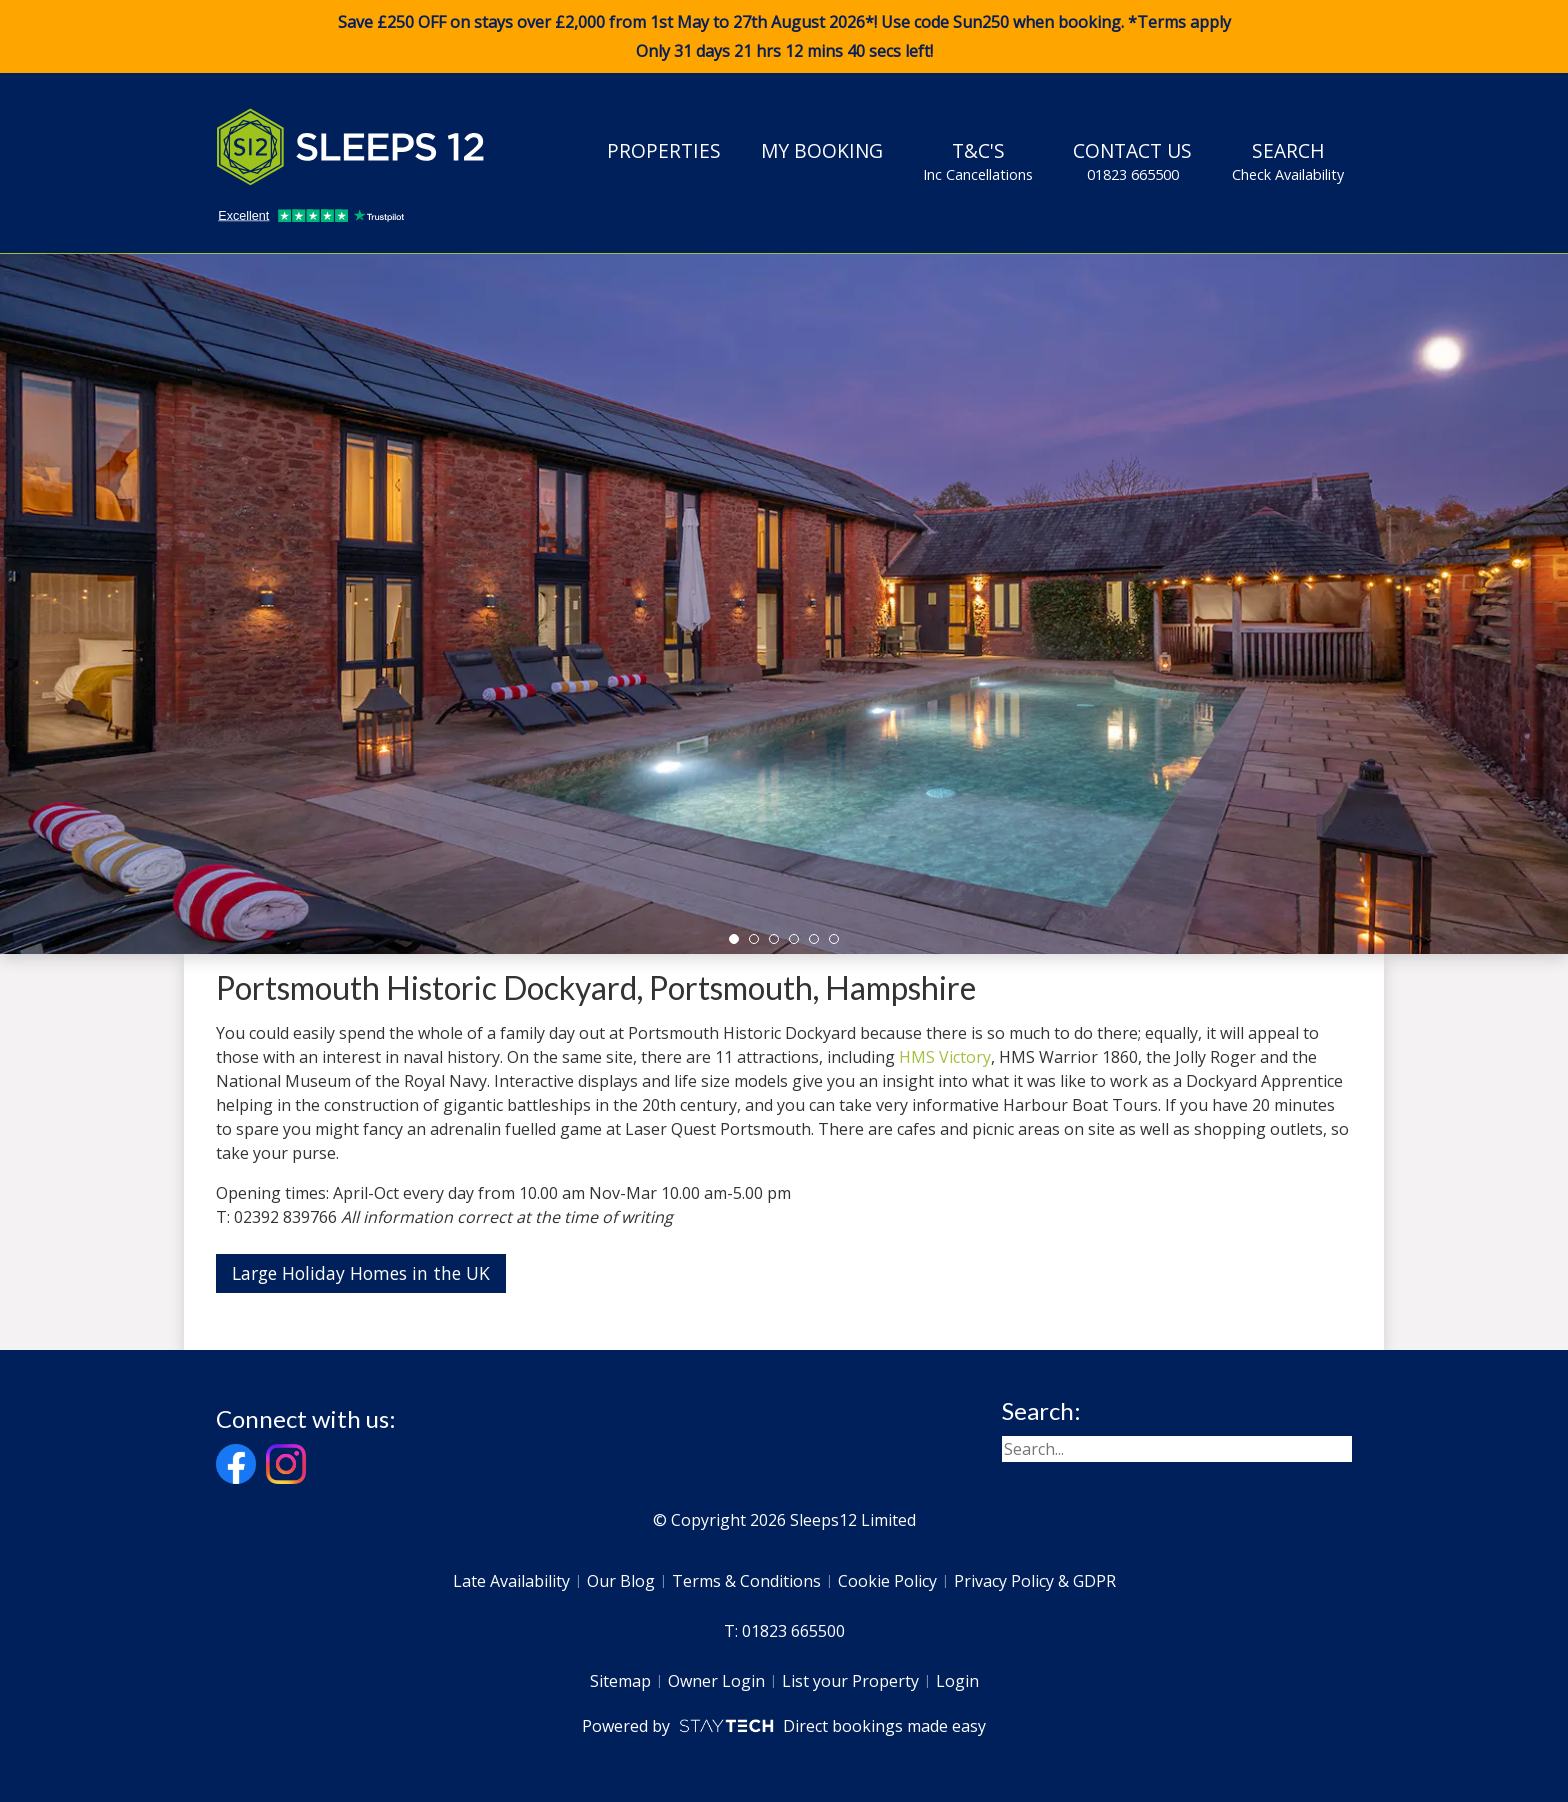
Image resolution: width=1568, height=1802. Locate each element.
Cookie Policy (887, 1581)
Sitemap (620, 1681)
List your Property (850, 1681)
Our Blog (621, 1581)
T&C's (978, 161)
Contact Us (1132, 161)
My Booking (822, 150)
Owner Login (716, 1681)
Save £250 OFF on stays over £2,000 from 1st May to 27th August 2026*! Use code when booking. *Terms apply (784, 37)
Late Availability (511, 1581)
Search (1288, 161)
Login (957, 1681)
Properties (664, 150)
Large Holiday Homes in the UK (361, 1273)
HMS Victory (945, 1057)
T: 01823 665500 (784, 1631)
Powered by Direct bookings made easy (783, 1726)
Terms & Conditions (746, 1581)
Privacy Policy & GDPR (1035, 1581)
